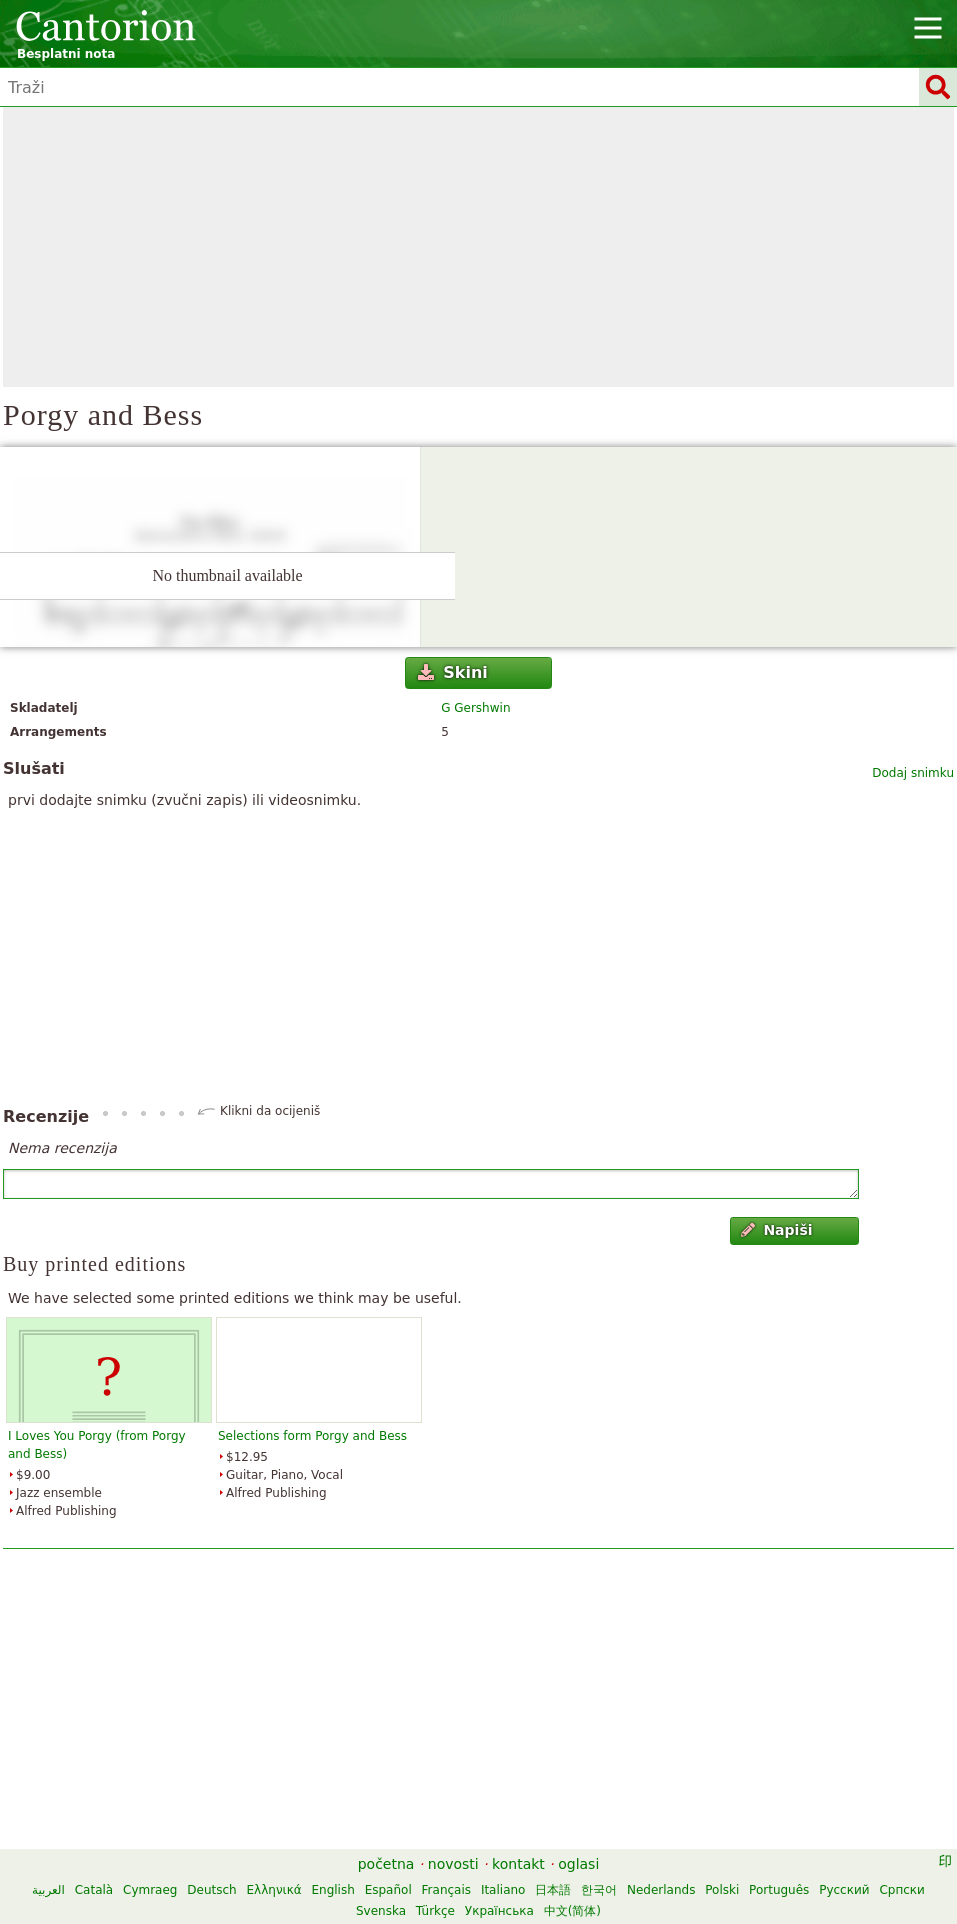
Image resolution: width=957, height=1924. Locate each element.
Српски (902, 1890)
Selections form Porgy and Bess (312, 1436)
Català (94, 1890)
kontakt (518, 1864)
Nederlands (661, 1890)
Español (388, 1890)
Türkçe (435, 1911)
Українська (499, 1911)
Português (779, 1890)
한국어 (599, 1890)
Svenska (381, 1911)
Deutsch (211, 1890)
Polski (722, 1890)
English (332, 1890)
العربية (48, 1890)
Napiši (777, 1230)
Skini (453, 672)
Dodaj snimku (913, 773)
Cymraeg (150, 1890)
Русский (844, 1890)
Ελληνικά (274, 1890)
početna (386, 1864)
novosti (453, 1864)
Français (446, 1890)
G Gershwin (475, 708)
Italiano (503, 1890)
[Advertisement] (478, 247)
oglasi (578, 1864)
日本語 (553, 1890)
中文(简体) (572, 1911)
